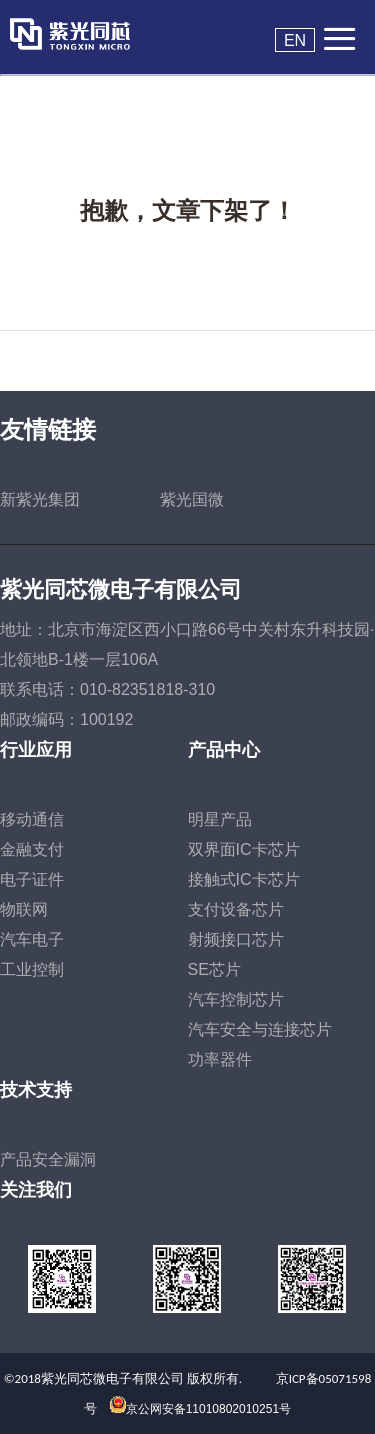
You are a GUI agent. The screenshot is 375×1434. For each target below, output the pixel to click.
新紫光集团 (40, 499)
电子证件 (32, 879)
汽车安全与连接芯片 (260, 1029)
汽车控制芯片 (236, 999)
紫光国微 (192, 499)
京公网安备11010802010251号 (208, 1409)
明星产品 (220, 819)
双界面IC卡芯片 (244, 849)
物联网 (24, 909)
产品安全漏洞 (48, 1159)
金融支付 (32, 849)
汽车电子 (32, 939)
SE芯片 (214, 969)
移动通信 (32, 819)
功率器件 (220, 1059)
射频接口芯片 (236, 939)
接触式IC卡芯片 (244, 879)
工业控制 (32, 969)
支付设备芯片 (236, 909)
